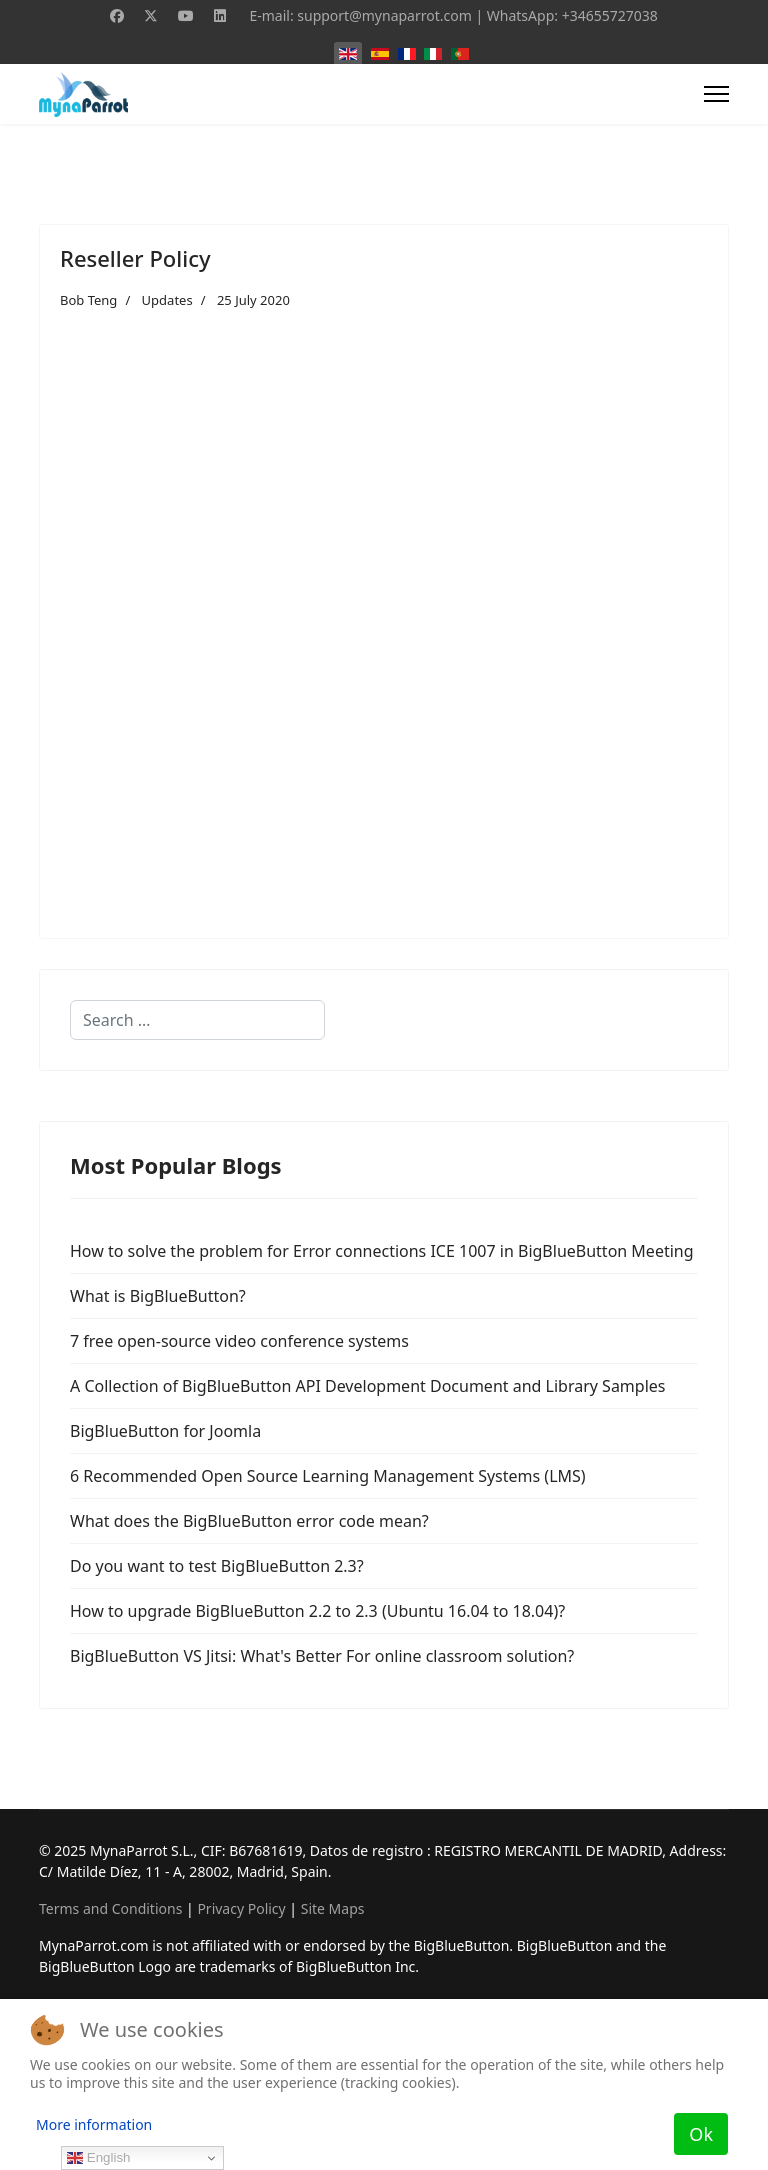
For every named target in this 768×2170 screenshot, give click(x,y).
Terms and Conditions (110, 1908)
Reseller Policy (135, 258)
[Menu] (716, 94)
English (98, 2158)
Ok (701, 2134)
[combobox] (197, 1020)
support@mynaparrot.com (384, 15)
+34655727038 (610, 15)
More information (94, 2124)
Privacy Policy (241, 1908)
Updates (167, 300)
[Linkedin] (220, 15)
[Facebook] (117, 15)
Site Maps (333, 1908)
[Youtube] (186, 15)
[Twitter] (151, 15)
